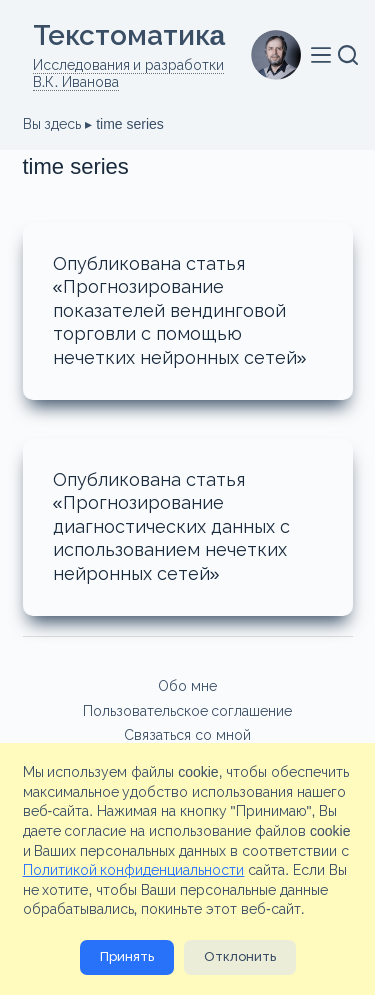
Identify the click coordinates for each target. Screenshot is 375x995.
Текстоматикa (129, 35)
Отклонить (240, 956)
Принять (127, 956)
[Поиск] (348, 55)
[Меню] (324, 55)
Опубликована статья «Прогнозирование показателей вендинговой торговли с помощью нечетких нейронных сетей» (180, 311)
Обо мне (187, 686)
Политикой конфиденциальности (134, 870)
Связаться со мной (187, 735)
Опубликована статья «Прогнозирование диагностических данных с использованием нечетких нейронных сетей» (171, 527)
